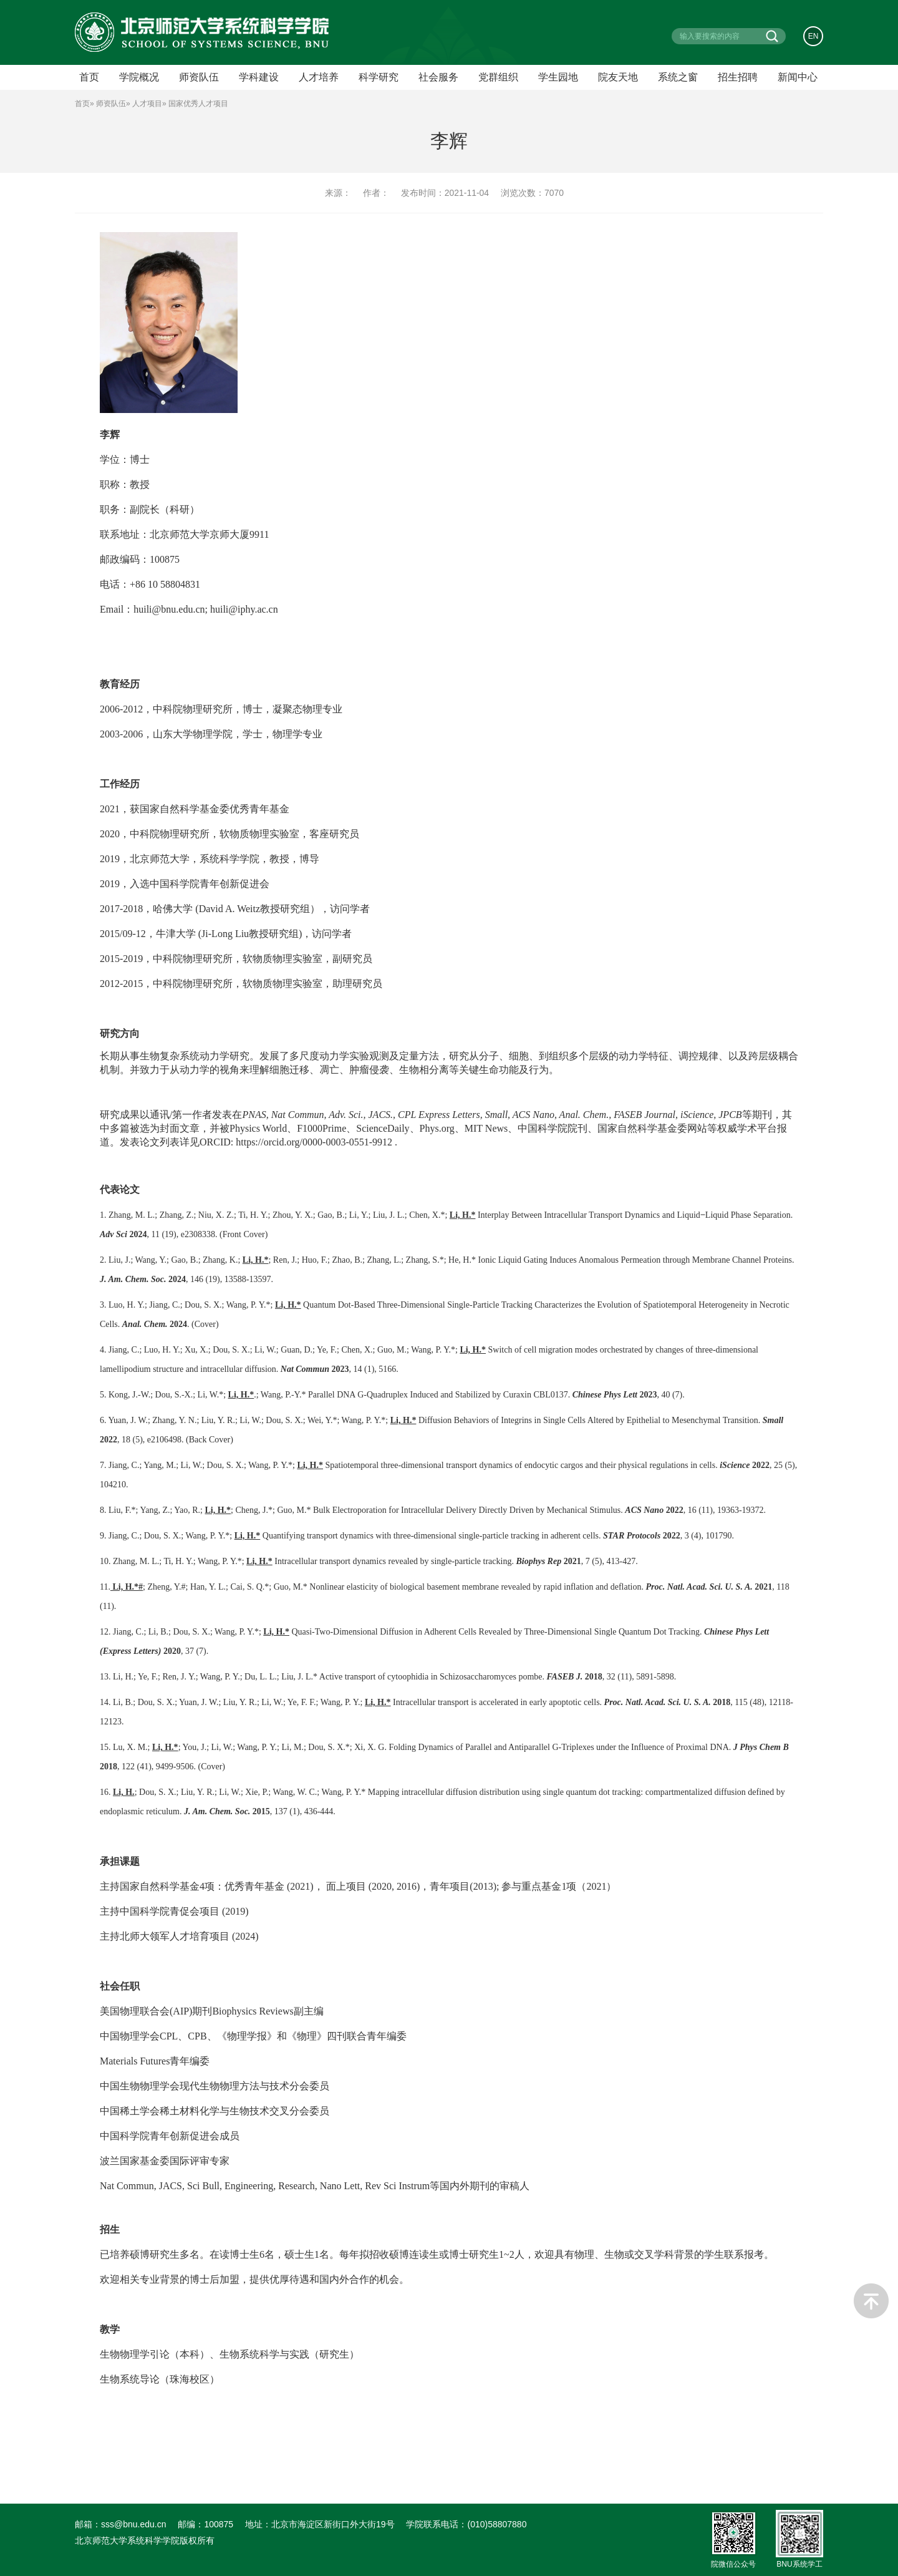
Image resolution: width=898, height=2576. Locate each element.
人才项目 (147, 103)
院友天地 (618, 77)
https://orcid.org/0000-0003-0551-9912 (314, 1142)
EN (813, 36)
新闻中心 (798, 77)
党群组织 (498, 77)
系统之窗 (678, 77)
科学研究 (378, 77)
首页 (82, 103)
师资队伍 (111, 103)
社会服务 (438, 77)
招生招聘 (738, 77)
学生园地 (558, 77)
